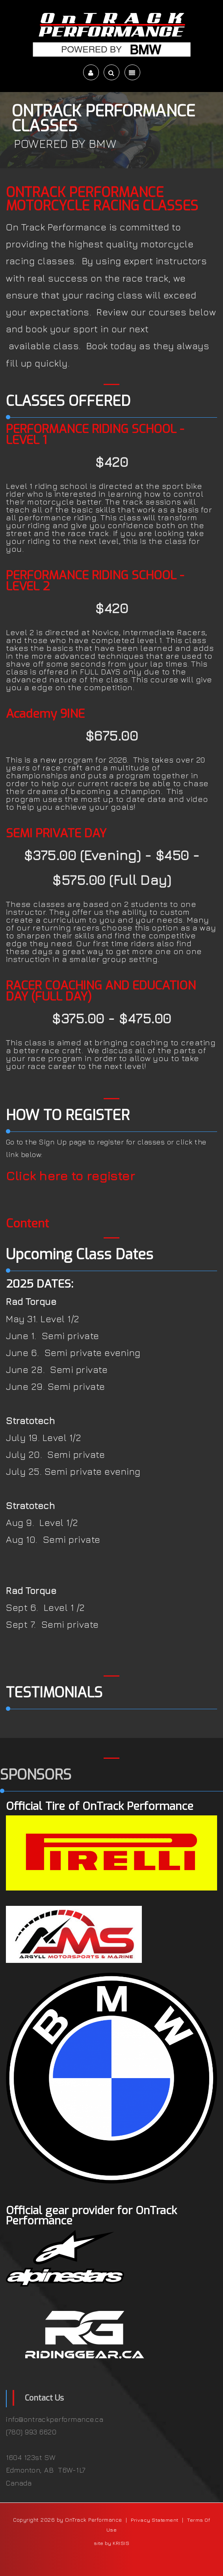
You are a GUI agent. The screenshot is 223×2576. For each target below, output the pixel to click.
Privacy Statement (154, 2520)
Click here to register (70, 1175)
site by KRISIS (111, 2543)
